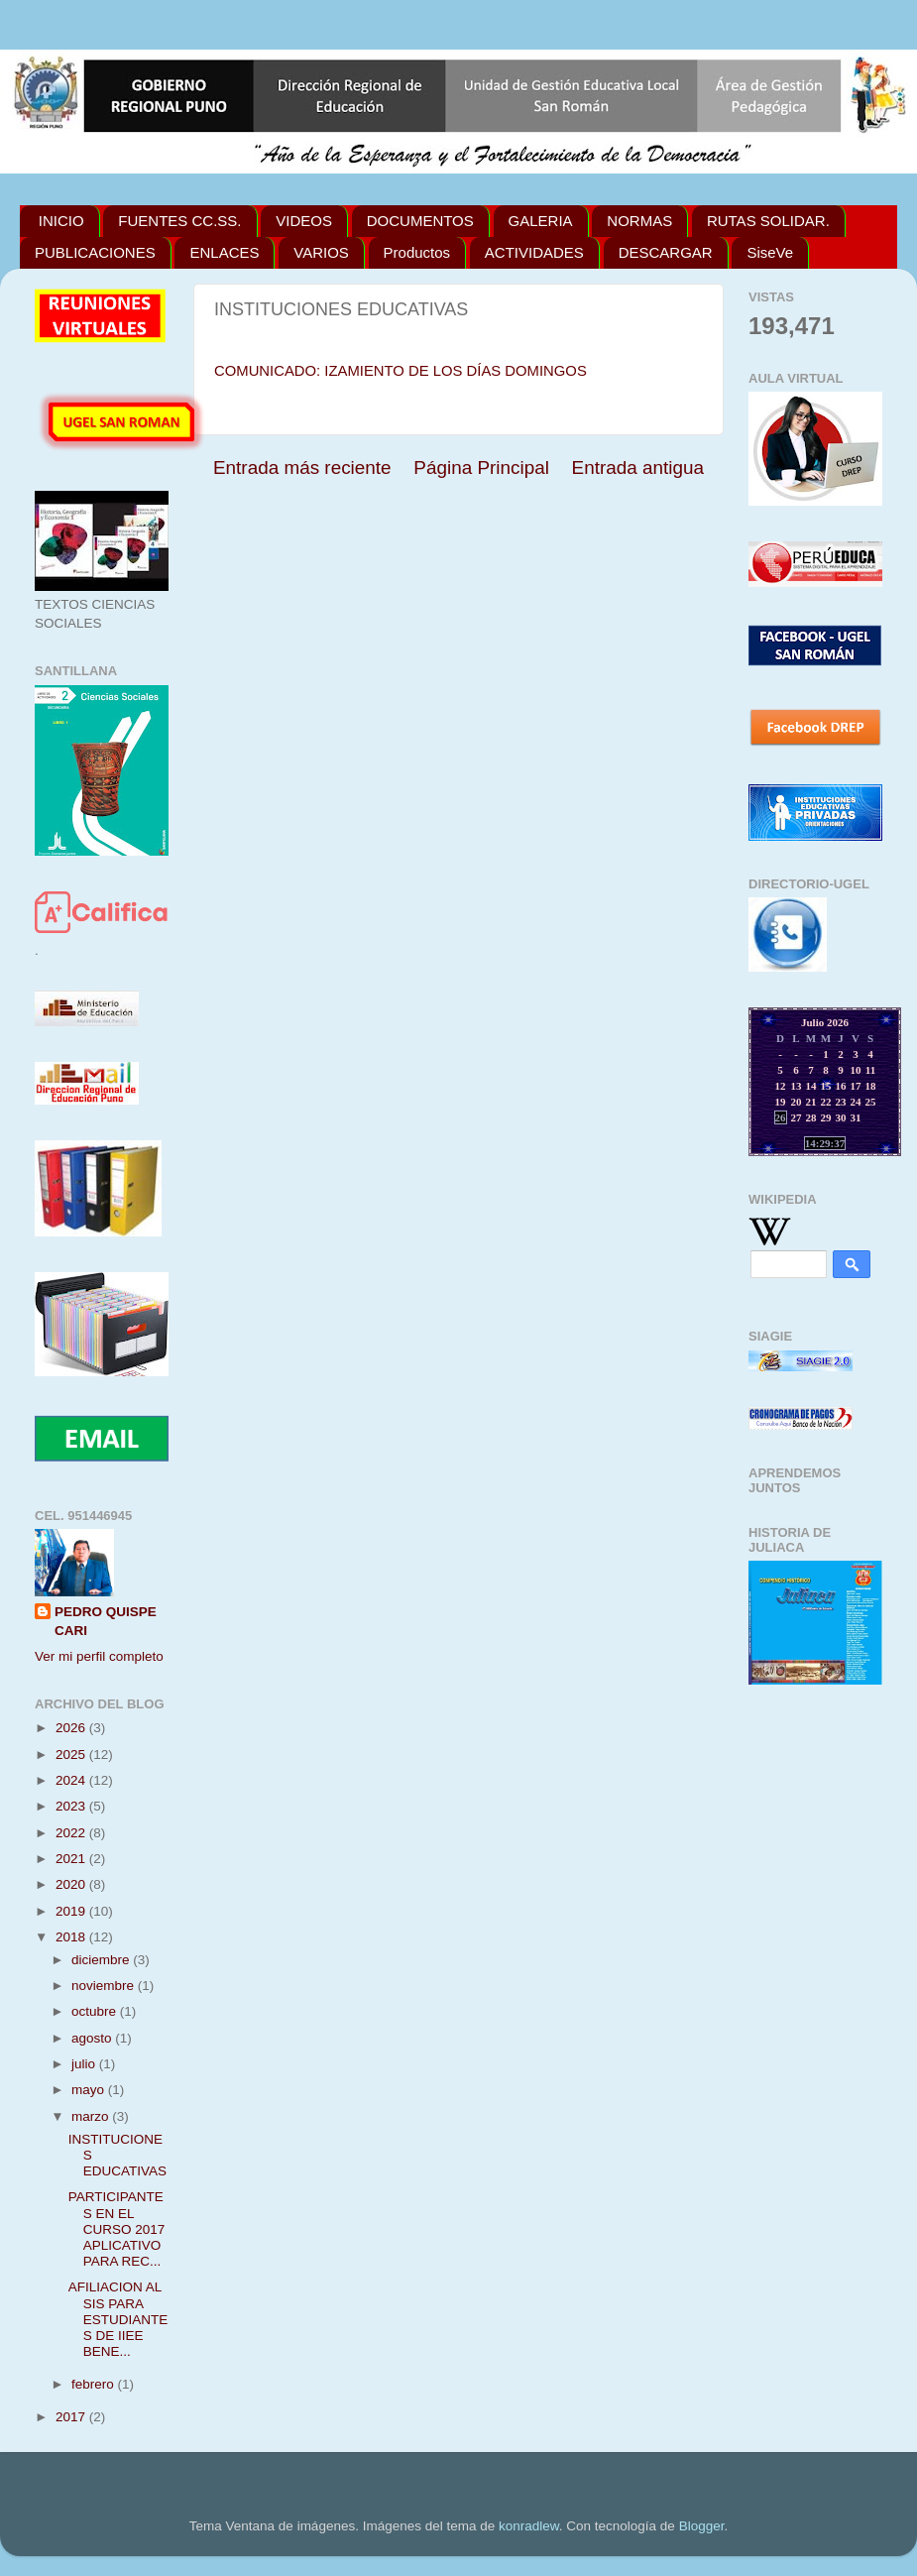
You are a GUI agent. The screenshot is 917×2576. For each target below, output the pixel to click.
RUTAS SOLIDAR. (768, 220)
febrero (94, 2384)
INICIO (61, 220)
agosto (93, 2038)
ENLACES (224, 252)
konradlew (529, 2525)
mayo (89, 2089)
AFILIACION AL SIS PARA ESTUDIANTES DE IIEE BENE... (118, 2319)
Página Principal (481, 467)
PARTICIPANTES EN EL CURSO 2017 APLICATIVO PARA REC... (117, 2229)
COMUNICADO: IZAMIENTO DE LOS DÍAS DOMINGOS (400, 371)
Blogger (702, 2525)
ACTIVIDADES (534, 252)
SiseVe (769, 252)
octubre (95, 2011)
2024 (72, 1780)
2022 (72, 1832)
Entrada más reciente (302, 467)
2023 (72, 1806)
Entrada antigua (638, 467)
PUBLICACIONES (95, 252)
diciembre (102, 1959)
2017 (72, 2416)
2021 (72, 1858)
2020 (72, 1884)
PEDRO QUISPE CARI (106, 1621)
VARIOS (321, 252)
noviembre (104, 1985)
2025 (72, 1754)
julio (85, 2063)
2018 (72, 1937)
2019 (72, 1911)
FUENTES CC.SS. (179, 220)
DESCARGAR (666, 252)
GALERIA (541, 220)
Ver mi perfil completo (99, 1656)
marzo (91, 2116)
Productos (417, 252)
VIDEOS (304, 220)
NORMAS (639, 220)
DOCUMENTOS (420, 220)
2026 (72, 1727)
